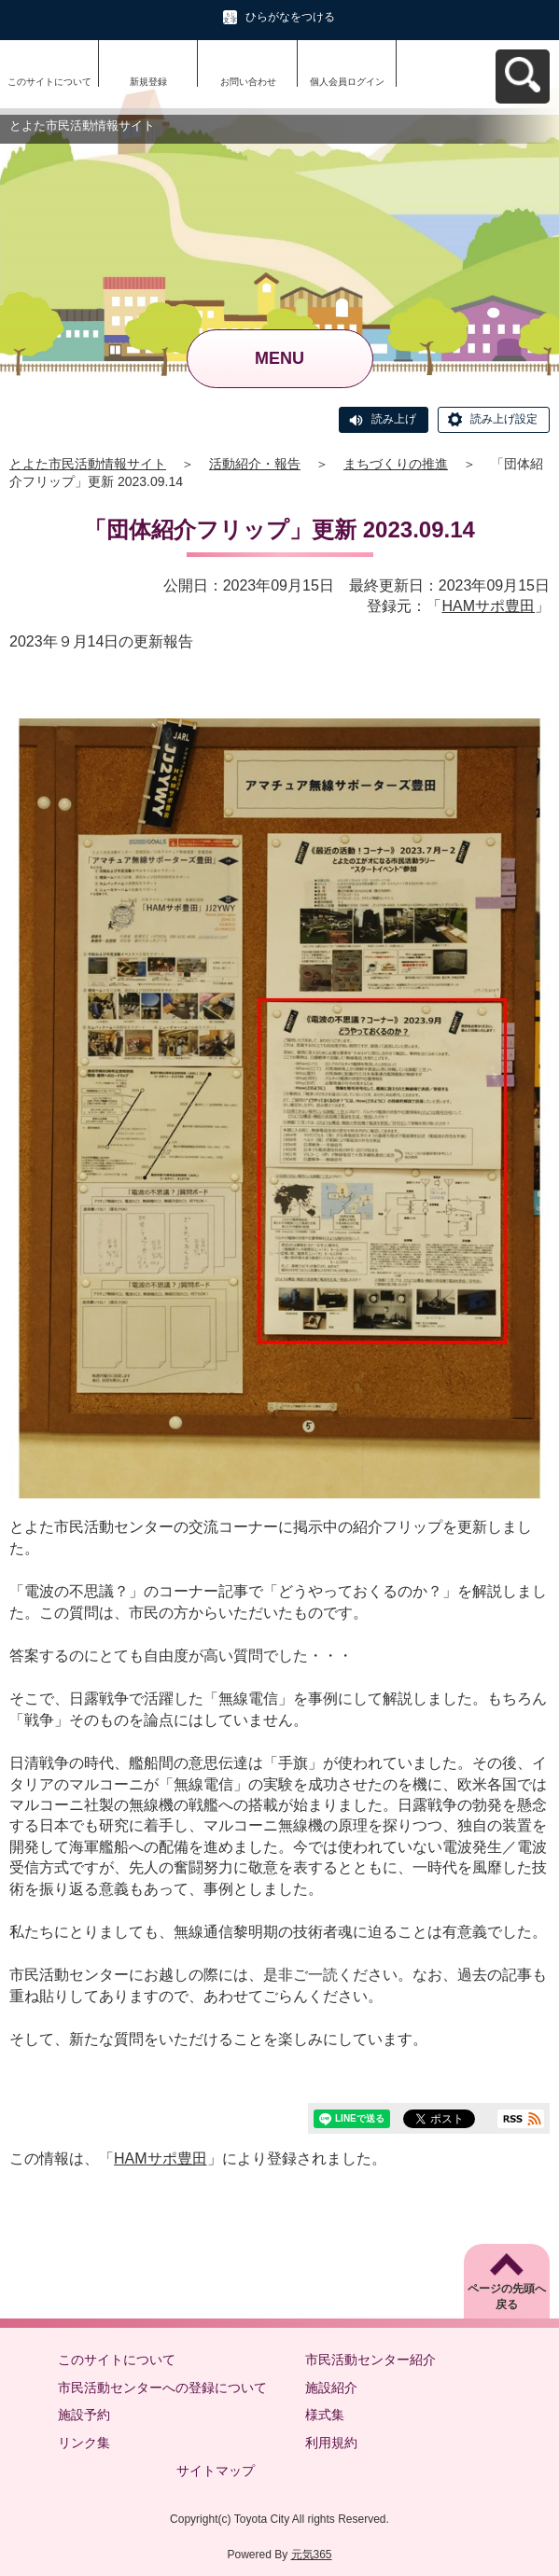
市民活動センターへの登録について (162, 2387)
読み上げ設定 (504, 418)
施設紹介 (331, 2387)
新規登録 (148, 82)
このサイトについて (49, 82)
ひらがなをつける (290, 16)
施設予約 (84, 2414)
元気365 (311, 2554)
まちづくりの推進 (395, 463)
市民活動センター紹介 (370, 2359)
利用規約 (331, 2442)
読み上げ (393, 418)
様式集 (324, 2414)
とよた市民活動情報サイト (87, 463)
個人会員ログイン (347, 82)
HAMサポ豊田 (488, 606)
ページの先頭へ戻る (507, 2296)
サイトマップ (215, 2470)
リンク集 (84, 2442)
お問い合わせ (248, 82)
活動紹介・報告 (254, 463)
